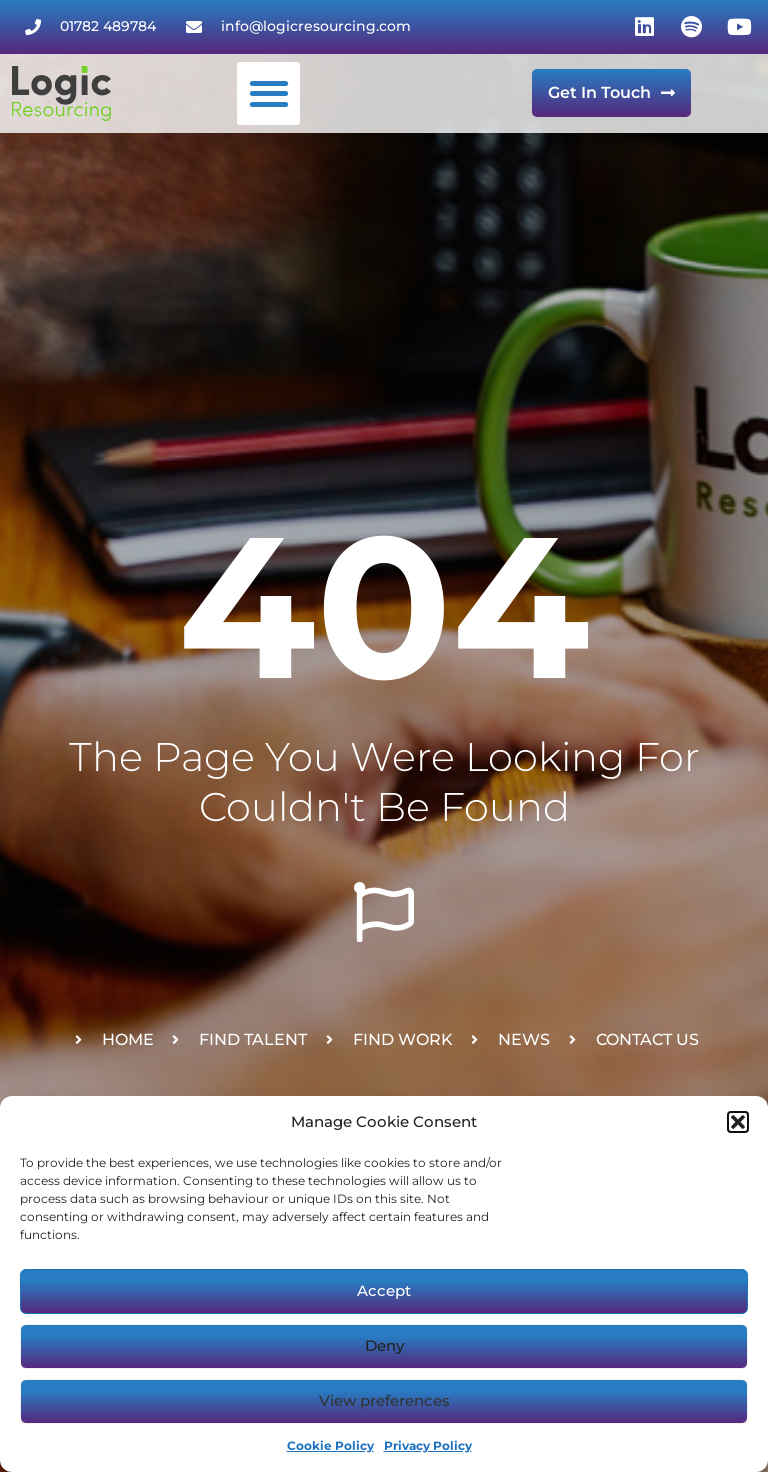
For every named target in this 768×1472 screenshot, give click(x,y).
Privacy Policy (428, 1445)
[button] (738, 1122)
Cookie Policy (330, 1445)
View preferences (384, 1400)
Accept (384, 1290)
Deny (384, 1345)
